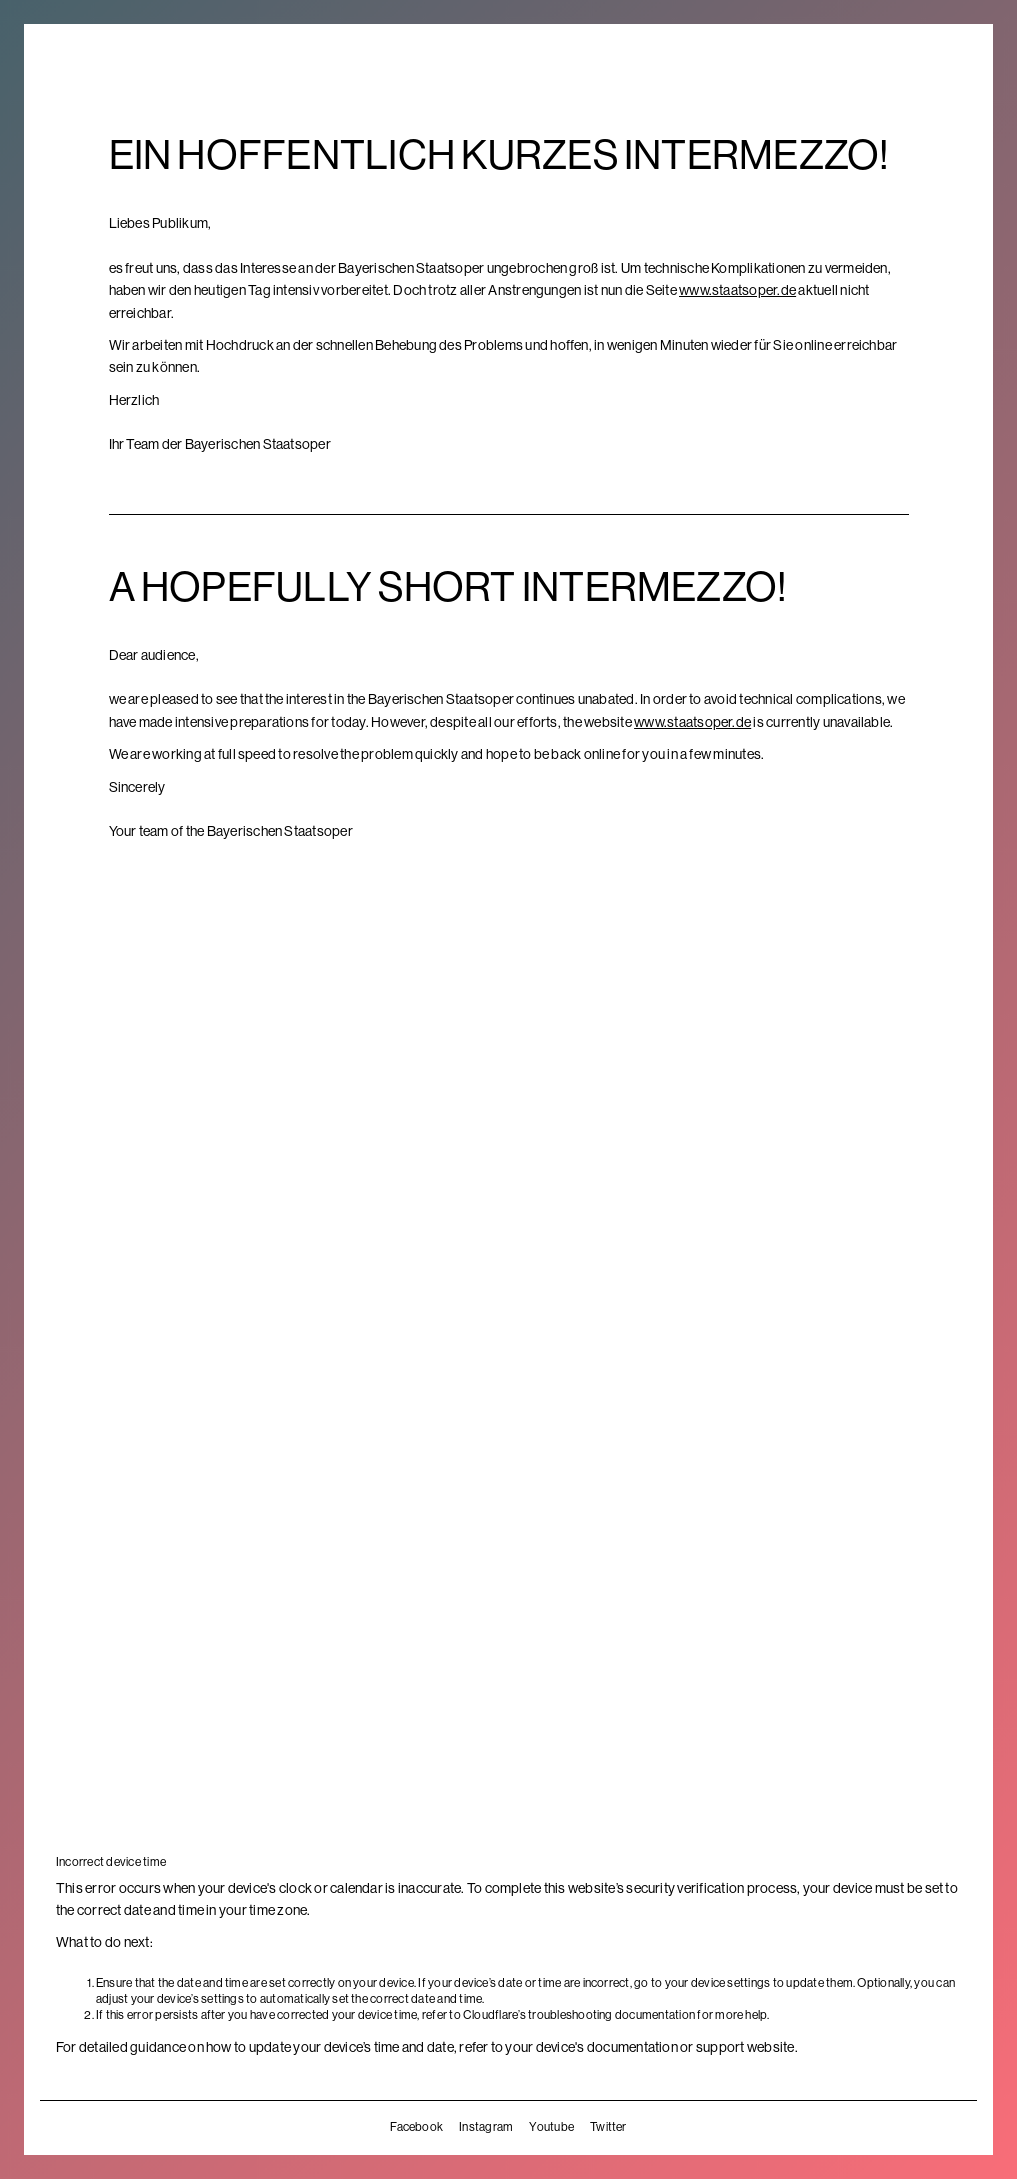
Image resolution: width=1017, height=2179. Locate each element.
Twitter (608, 2127)
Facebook (416, 2127)
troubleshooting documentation (611, 2015)
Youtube (551, 2127)
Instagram (486, 2127)
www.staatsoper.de (737, 290)
